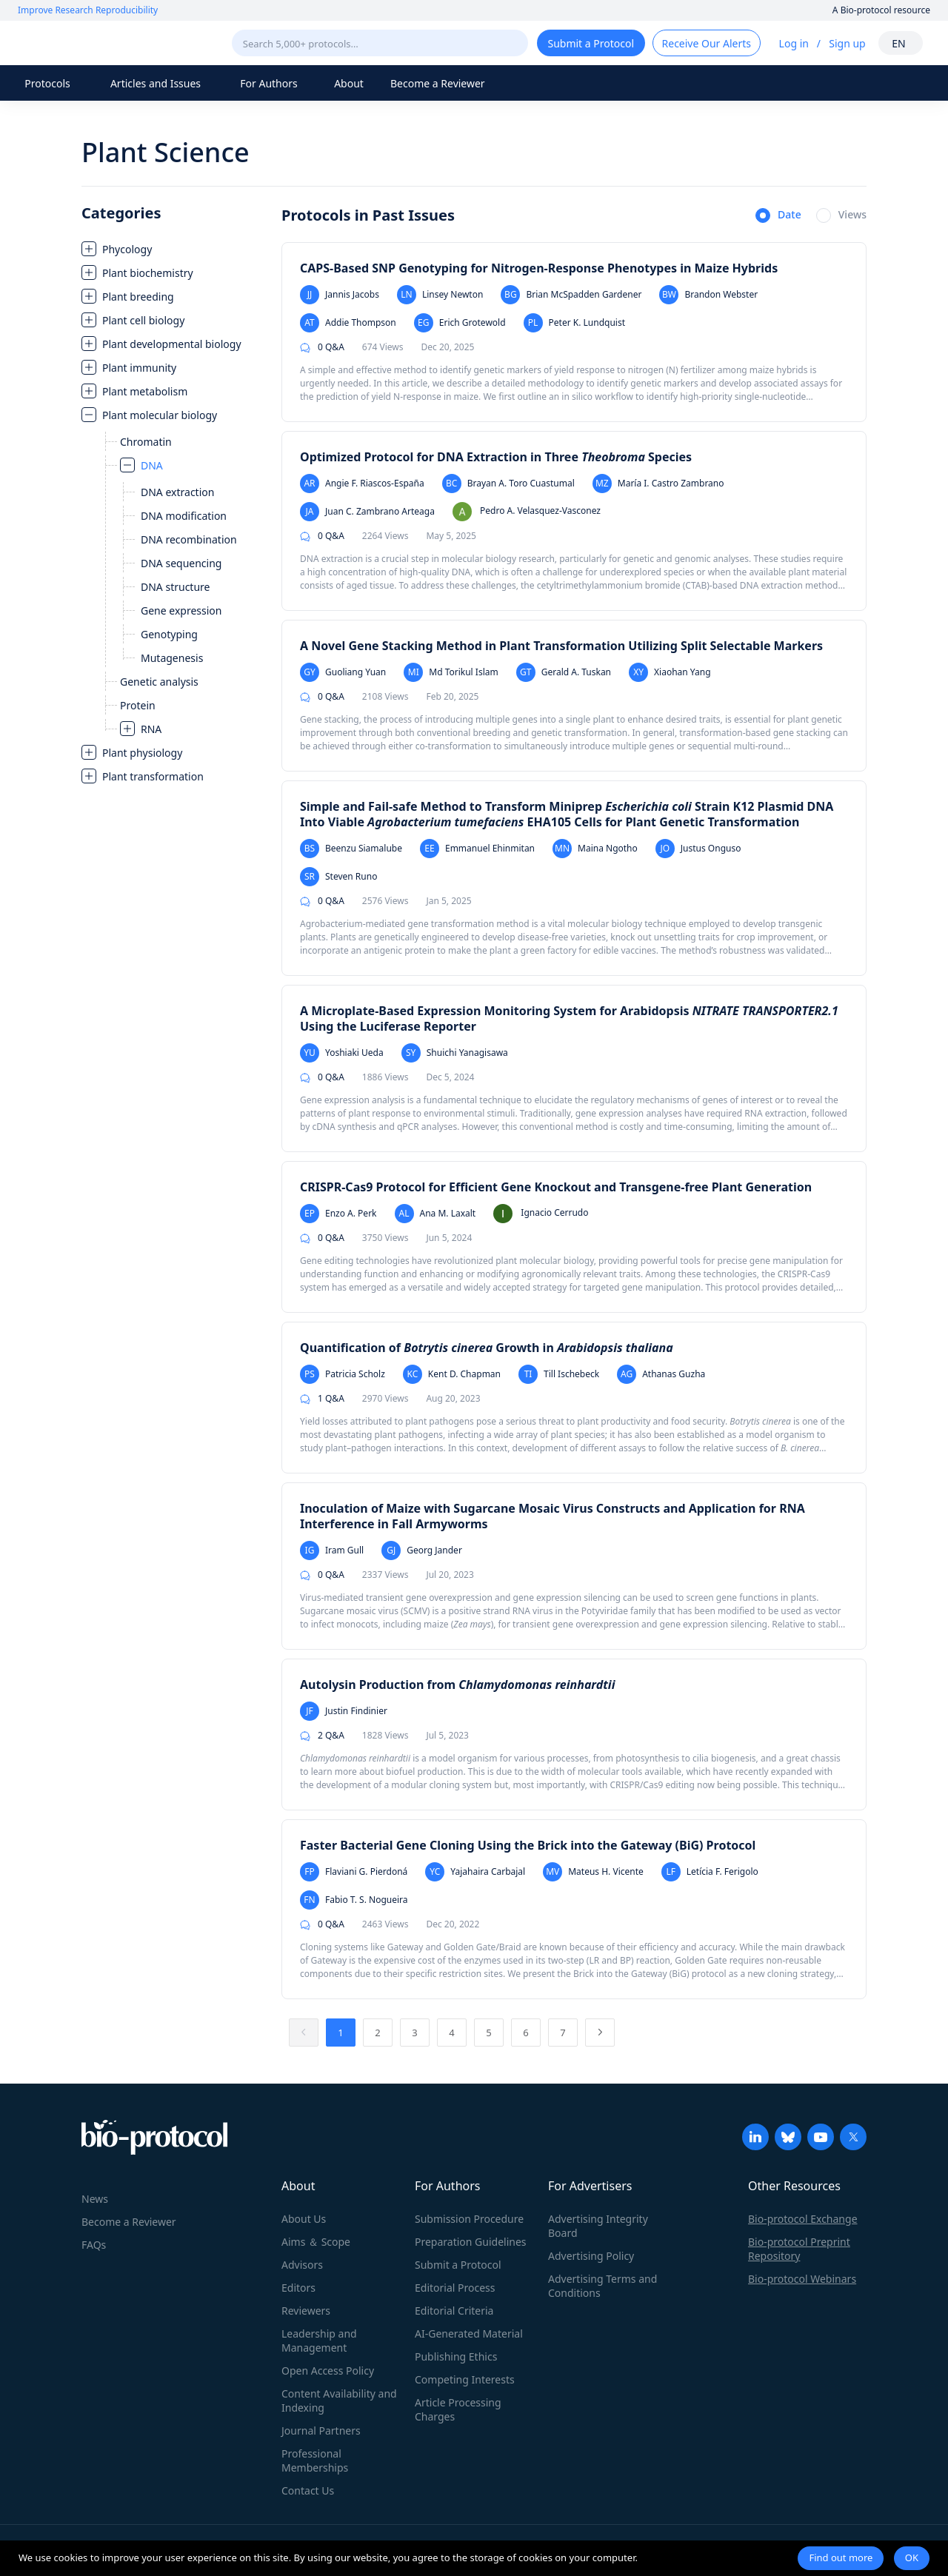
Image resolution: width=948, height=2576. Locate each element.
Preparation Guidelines (471, 2242)
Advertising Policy (591, 2256)
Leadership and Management (319, 2340)
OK (911, 2557)
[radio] (778, 216)
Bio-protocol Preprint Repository (799, 2249)
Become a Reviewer (437, 83)
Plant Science (165, 152)
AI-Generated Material (469, 2333)
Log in (794, 43)
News (94, 2199)
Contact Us (307, 2490)
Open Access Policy (327, 2370)
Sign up (847, 43)
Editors (298, 2288)
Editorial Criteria (454, 2311)
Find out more (840, 2557)
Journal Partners (321, 2430)
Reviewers (305, 2311)
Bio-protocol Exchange (803, 2219)
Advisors (302, 2265)
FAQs (93, 2245)
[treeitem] (174, 248)
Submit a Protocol (458, 2265)
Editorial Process (455, 2288)
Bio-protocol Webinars (802, 2279)
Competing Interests (465, 2379)
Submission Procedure (469, 2219)
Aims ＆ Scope (315, 2242)
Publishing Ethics (456, 2356)
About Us (303, 2219)
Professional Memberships (314, 2460)
